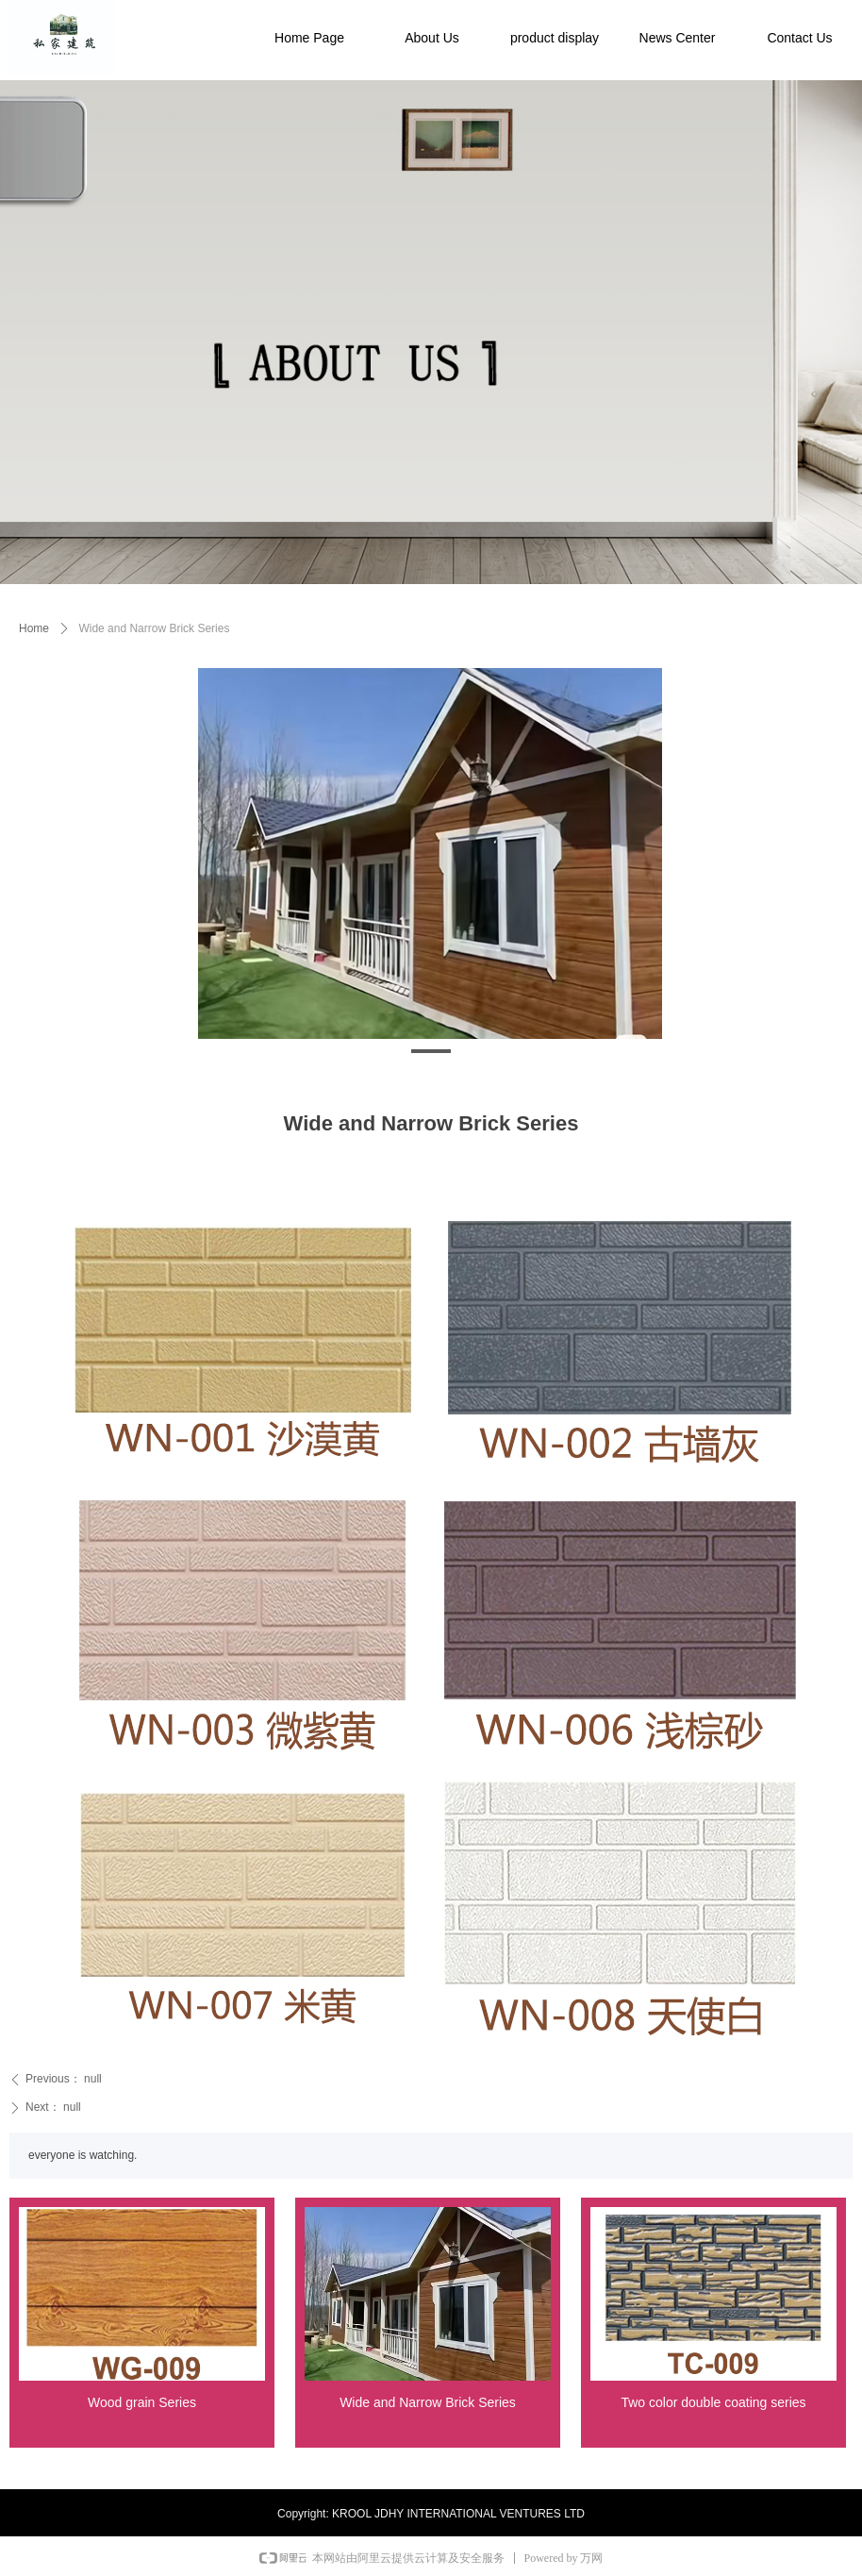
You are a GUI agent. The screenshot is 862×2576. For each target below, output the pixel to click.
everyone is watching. (82, 2155)
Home (34, 628)
